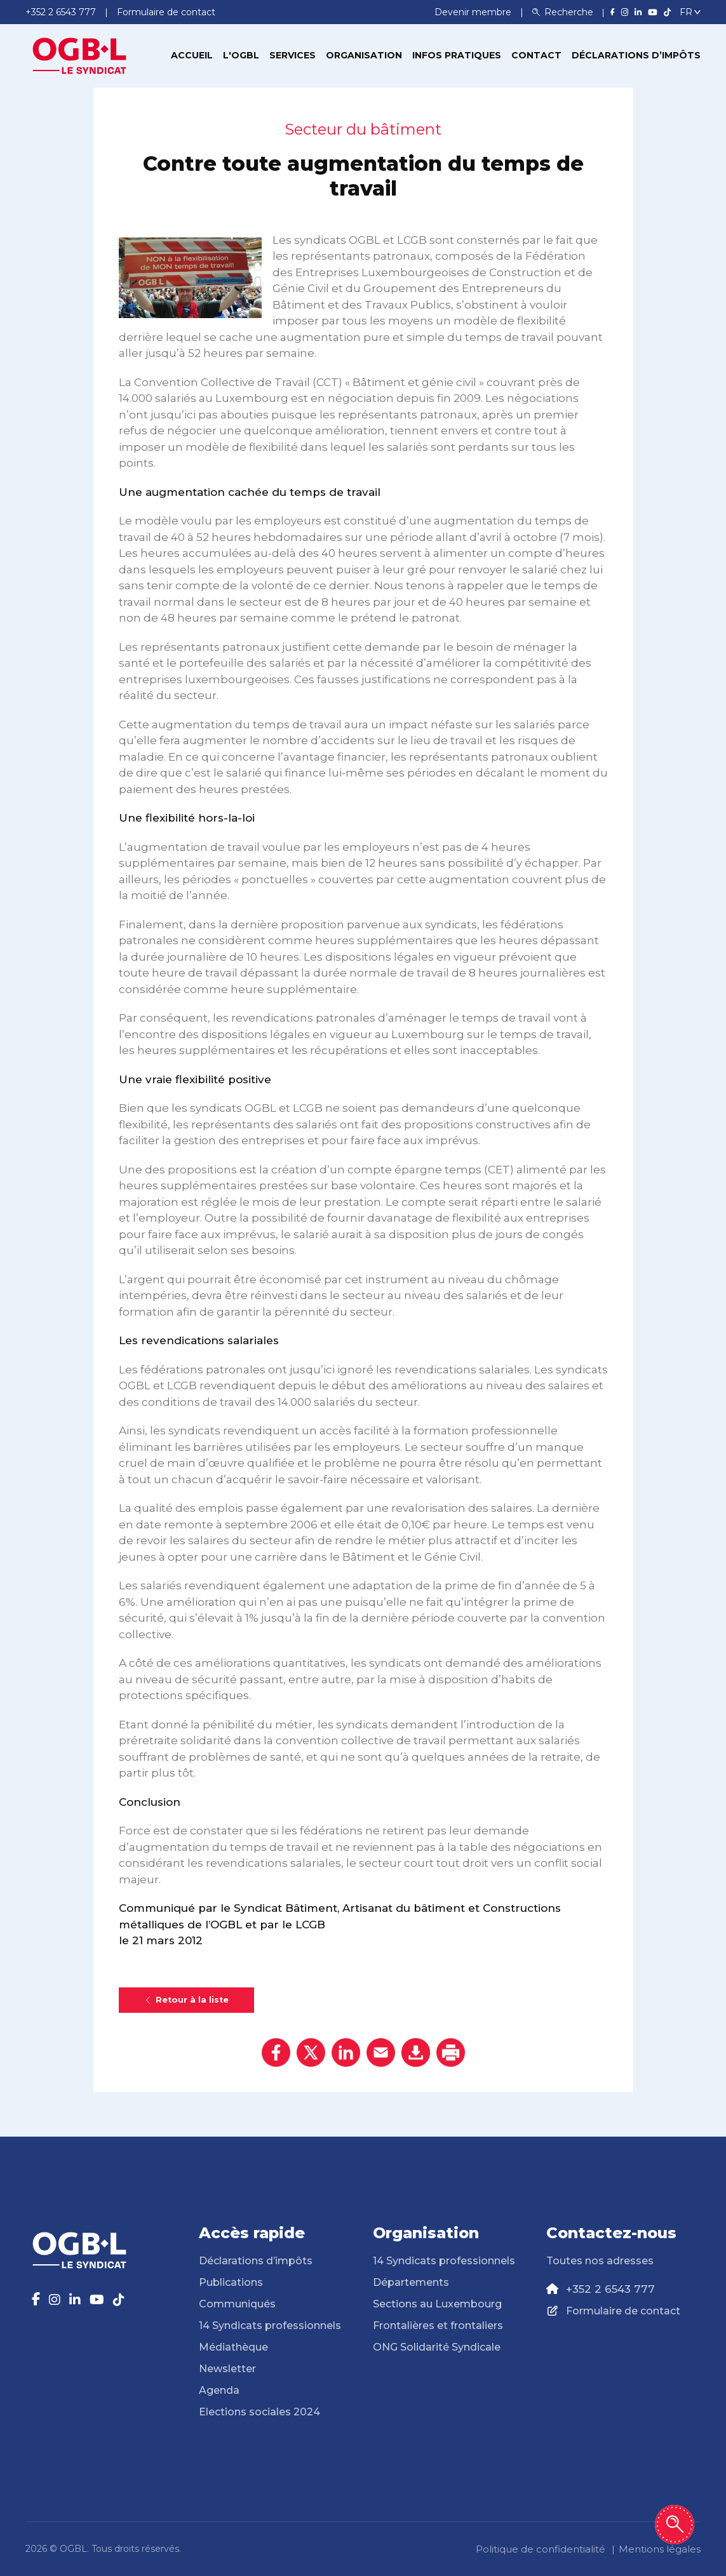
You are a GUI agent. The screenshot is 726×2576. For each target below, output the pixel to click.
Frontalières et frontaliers (438, 2325)
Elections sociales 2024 (259, 2412)
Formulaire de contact (623, 2311)
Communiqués (237, 2304)
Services (292, 55)
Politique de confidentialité (540, 2549)
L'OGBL (241, 55)
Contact (536, 55)
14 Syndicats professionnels (270, 2325)
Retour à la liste (186, 2000)
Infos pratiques (456, 55)
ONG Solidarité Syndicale (437, 2347)
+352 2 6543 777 (610, 2289)
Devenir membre (474, 12)
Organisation (364, 55)
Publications (231, 2282)
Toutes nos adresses (600, 2261)
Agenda (219, 2390)
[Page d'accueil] (79, 54)
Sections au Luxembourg (437, 2304)
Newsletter (227, 2369)
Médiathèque (233, 2347)
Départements (411, 2282)
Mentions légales (660, 2549)
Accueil (192, 55)
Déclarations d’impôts (636, 55)
